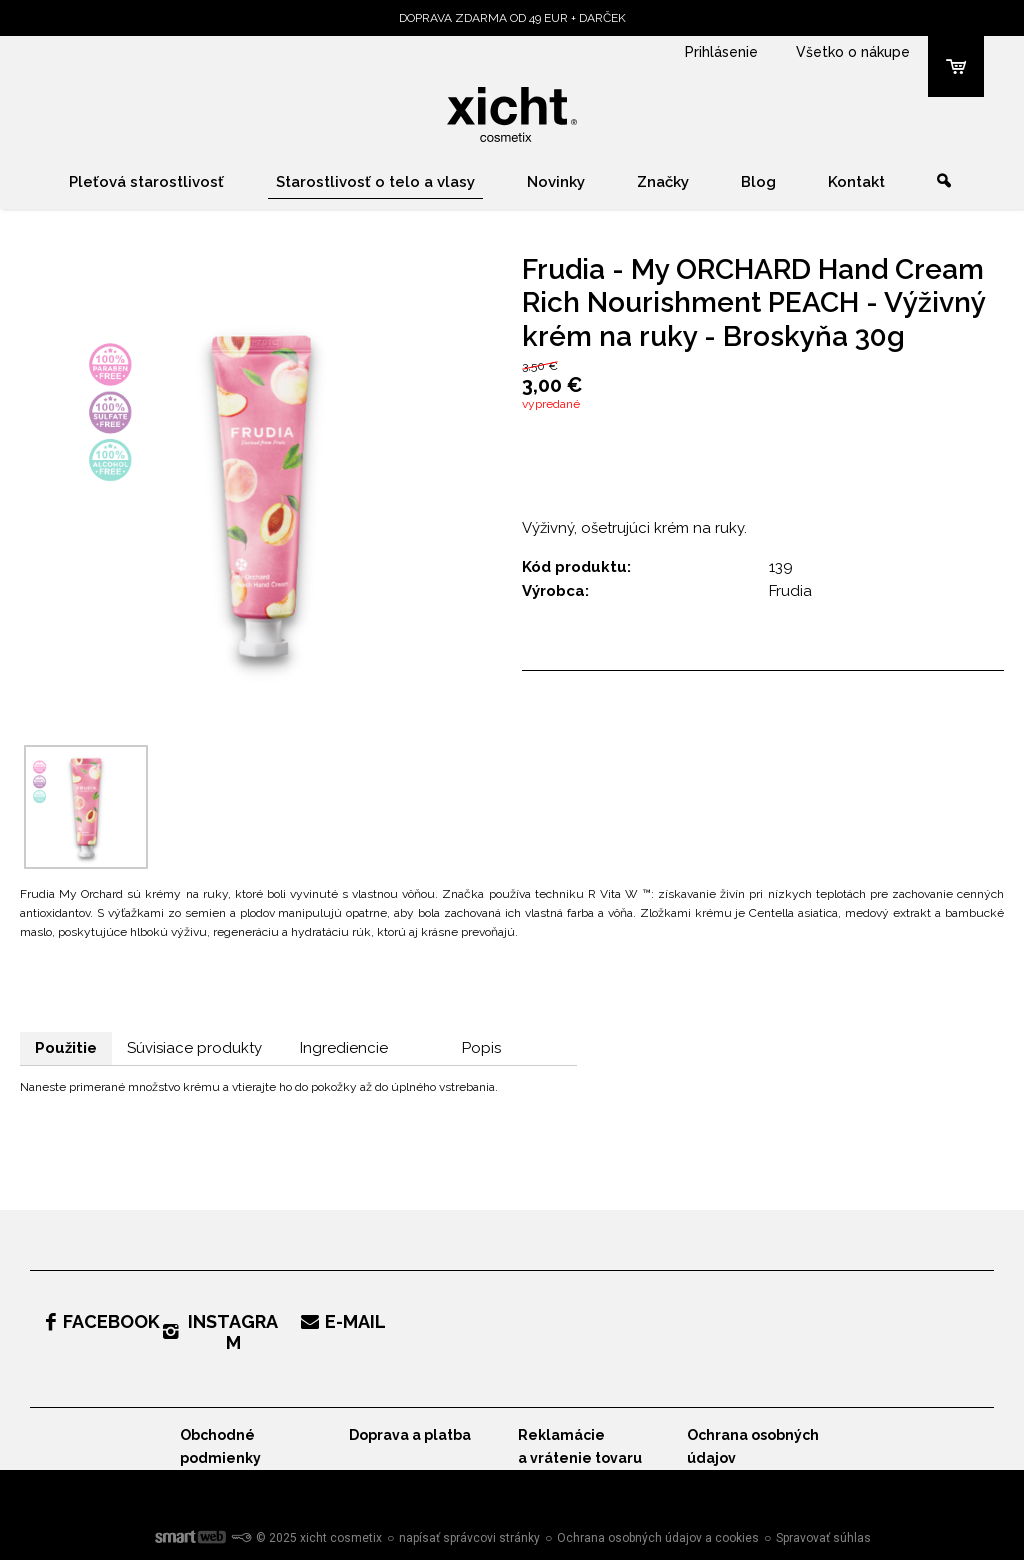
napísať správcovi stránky (469, 1538)
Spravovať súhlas (823, 1538)
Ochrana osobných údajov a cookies (658, 1538)
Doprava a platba (410, 1435)
